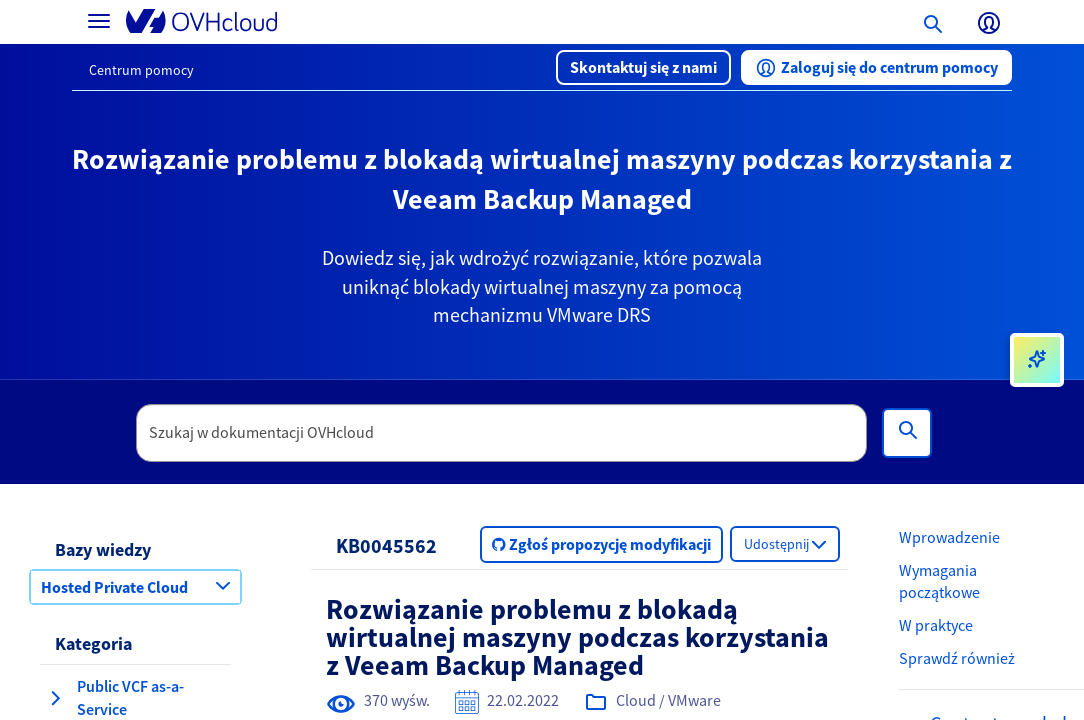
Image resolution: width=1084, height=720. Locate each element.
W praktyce (936, 625)
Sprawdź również (957, 658)
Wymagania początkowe (939, 581)
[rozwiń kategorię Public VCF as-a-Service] (55, 698)
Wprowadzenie (949, 537)
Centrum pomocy (141, 70)
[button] (643, 67)
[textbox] (502, 433)
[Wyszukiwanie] (907, 433)
